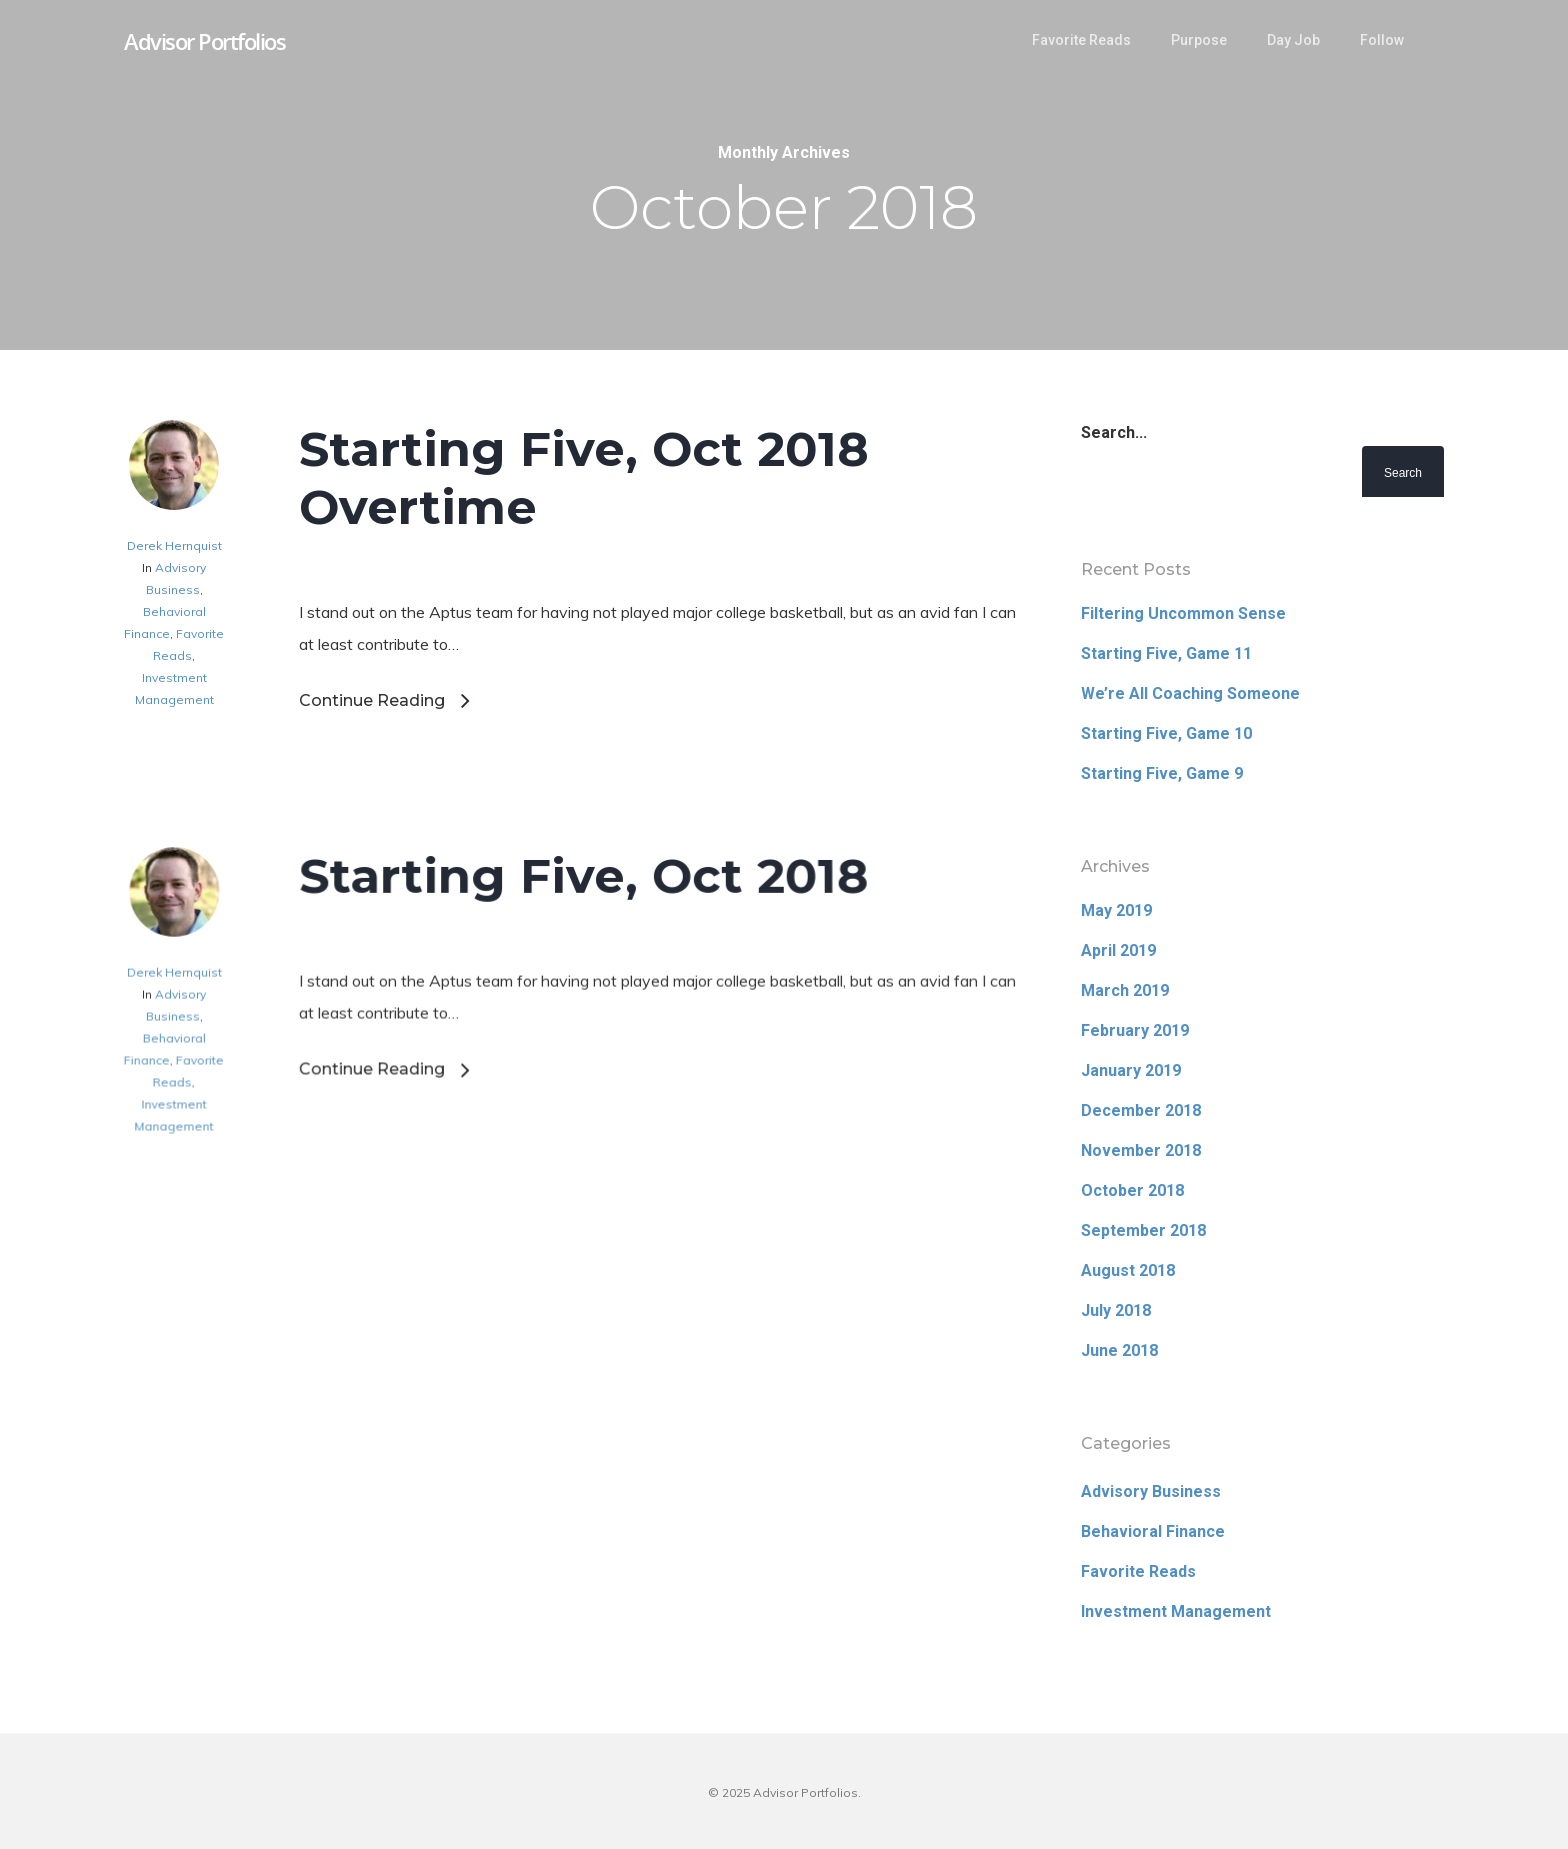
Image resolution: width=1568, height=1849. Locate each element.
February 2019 (1135, 1030)
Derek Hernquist (174, 545)
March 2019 (1125, 990)
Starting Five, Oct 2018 (583, 970)
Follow (1382, 40)
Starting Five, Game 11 (1166, 653)
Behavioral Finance (1153, 1531)
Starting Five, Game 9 (1162, 773)
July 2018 (1116, 1310)
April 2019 (1118, 950)
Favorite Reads (1081, 40)
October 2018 (1132, 1190)
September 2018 (1143, 1230)
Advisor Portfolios (204, 41)
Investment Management (1176, 1611)
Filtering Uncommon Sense (1183, 613)
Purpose (1199, 40)
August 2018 (1128, 1270)
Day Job (1293, 40)
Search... (1114, 432)
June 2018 (1119, 1350)
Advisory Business (1151, 1491)
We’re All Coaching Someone (1190, 693)
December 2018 (1141, 1110)
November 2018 (1141, 1150)
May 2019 (1116, 910)
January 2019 (1131, 1070)
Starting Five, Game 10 (1166, 733)
